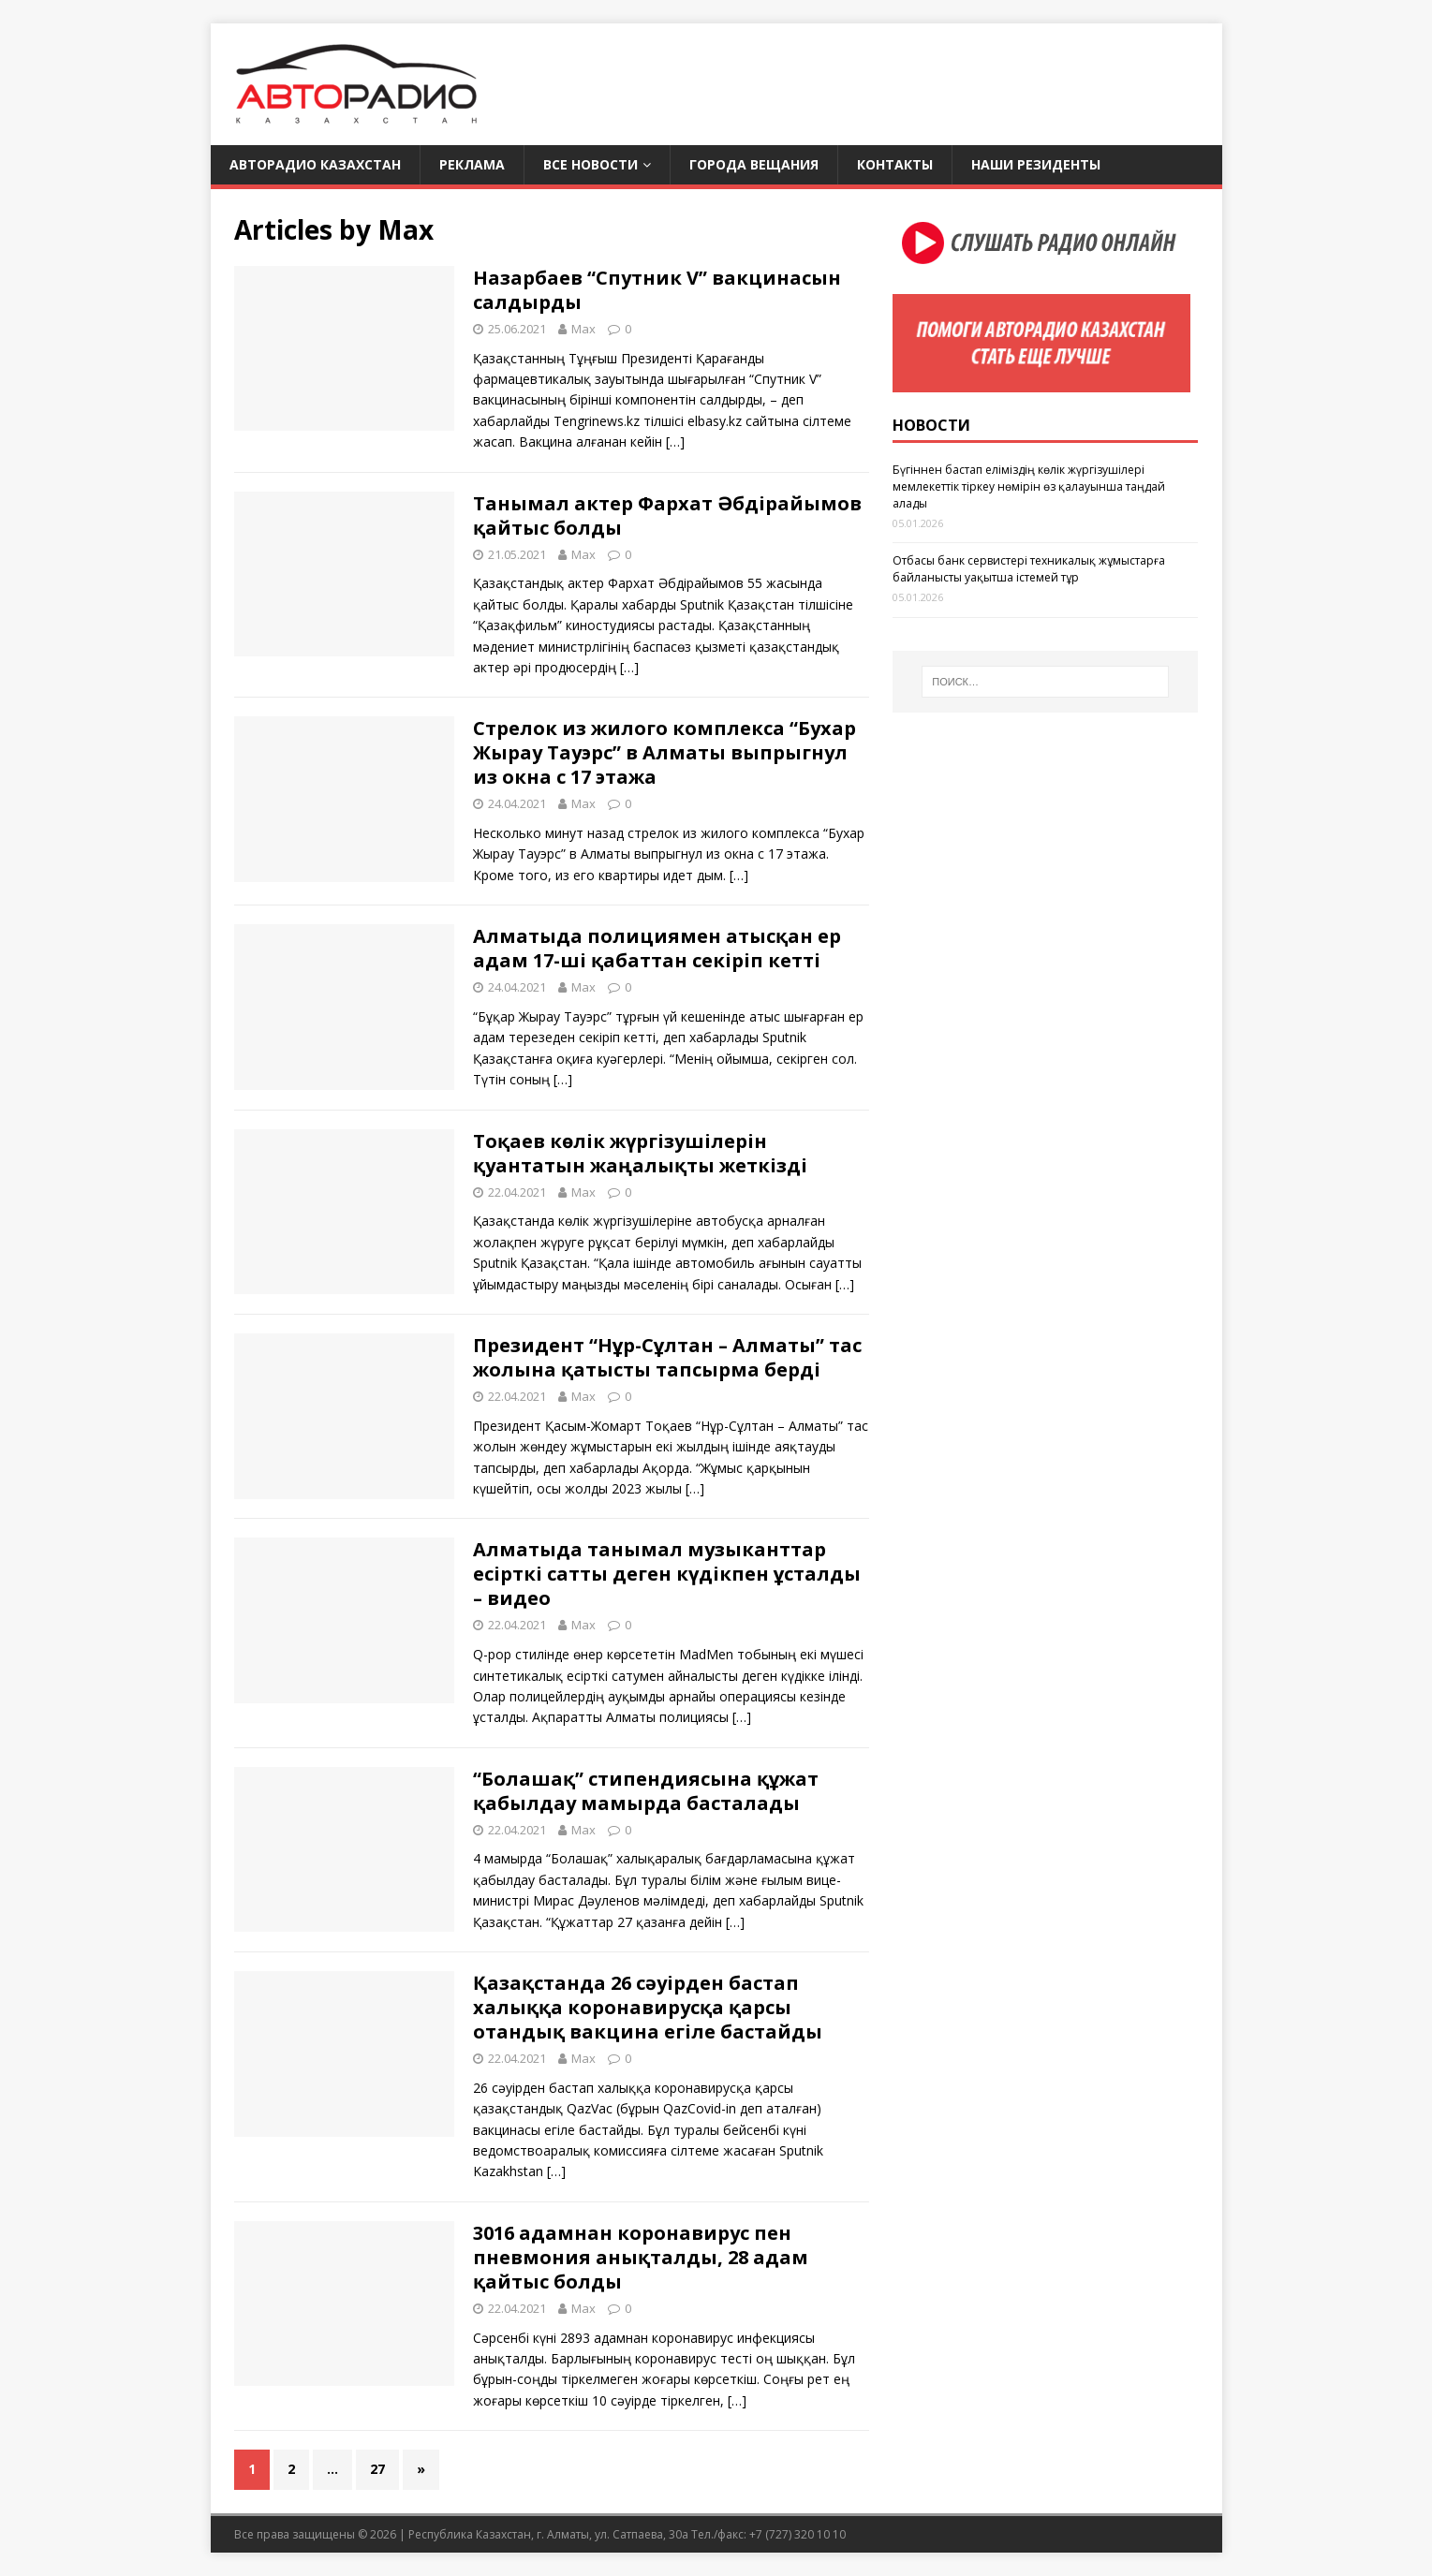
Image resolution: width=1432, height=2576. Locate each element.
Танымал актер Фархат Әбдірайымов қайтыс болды (667, 515)
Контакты (895, 164)
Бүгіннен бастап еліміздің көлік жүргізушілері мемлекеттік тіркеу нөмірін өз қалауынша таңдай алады (1029, 486)
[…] (675, 441)
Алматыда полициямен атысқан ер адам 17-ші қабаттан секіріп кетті (657, 948)
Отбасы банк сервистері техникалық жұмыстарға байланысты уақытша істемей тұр (1029, 568)
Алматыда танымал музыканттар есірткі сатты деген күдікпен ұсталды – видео (667, 1574)
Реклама (472, 164)
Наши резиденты (1035, 164)
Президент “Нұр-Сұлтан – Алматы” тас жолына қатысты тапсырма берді (667, 1357)
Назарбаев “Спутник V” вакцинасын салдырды (657, 290)
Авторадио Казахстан (315, 164)
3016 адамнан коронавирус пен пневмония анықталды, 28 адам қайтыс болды (640, 2257)
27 (377, 2469)
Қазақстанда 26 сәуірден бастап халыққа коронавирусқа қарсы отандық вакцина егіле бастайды (647, 2007)
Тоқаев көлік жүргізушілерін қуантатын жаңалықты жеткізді (640, 1153)
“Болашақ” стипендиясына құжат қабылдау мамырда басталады (646, 1791)
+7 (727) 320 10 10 (797, 2534)
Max (583, 328)
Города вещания (754, 164)
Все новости (590, 164)
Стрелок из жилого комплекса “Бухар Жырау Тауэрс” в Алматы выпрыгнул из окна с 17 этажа (664, 752)
